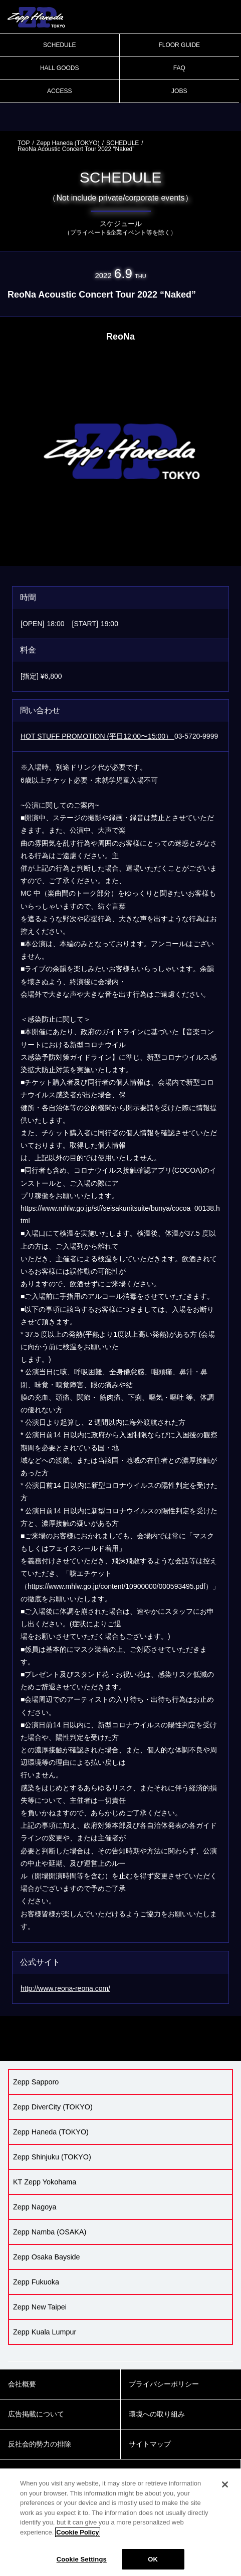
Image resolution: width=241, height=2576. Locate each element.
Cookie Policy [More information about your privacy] (77, 2542)
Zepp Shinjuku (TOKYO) (52, 2157)
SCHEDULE (59, 45)
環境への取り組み (157, 2414)
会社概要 (22, 2384)
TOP (24, 143)
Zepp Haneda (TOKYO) (68, 143)
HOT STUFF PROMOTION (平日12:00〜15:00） (97, 736)
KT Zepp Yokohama (44, 2182)
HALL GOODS (59, 68)
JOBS (179, 91)
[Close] (225, 2494)
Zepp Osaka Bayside (46, 2257)
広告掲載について (36, 2414)
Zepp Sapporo (36, 2082)
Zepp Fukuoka (36, 2282)
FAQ (179, 68)
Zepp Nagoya (34, 2207)
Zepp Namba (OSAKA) (49, 2232)
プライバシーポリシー (164, 2384)
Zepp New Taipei (40, 2307)
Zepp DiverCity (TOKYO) (53, 2107)
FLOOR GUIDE (179, 45)
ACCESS (59, 91)
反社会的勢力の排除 (39, 2444)
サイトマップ (150, 2444)
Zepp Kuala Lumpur (44, 2332)
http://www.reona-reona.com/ (65, 1988)
